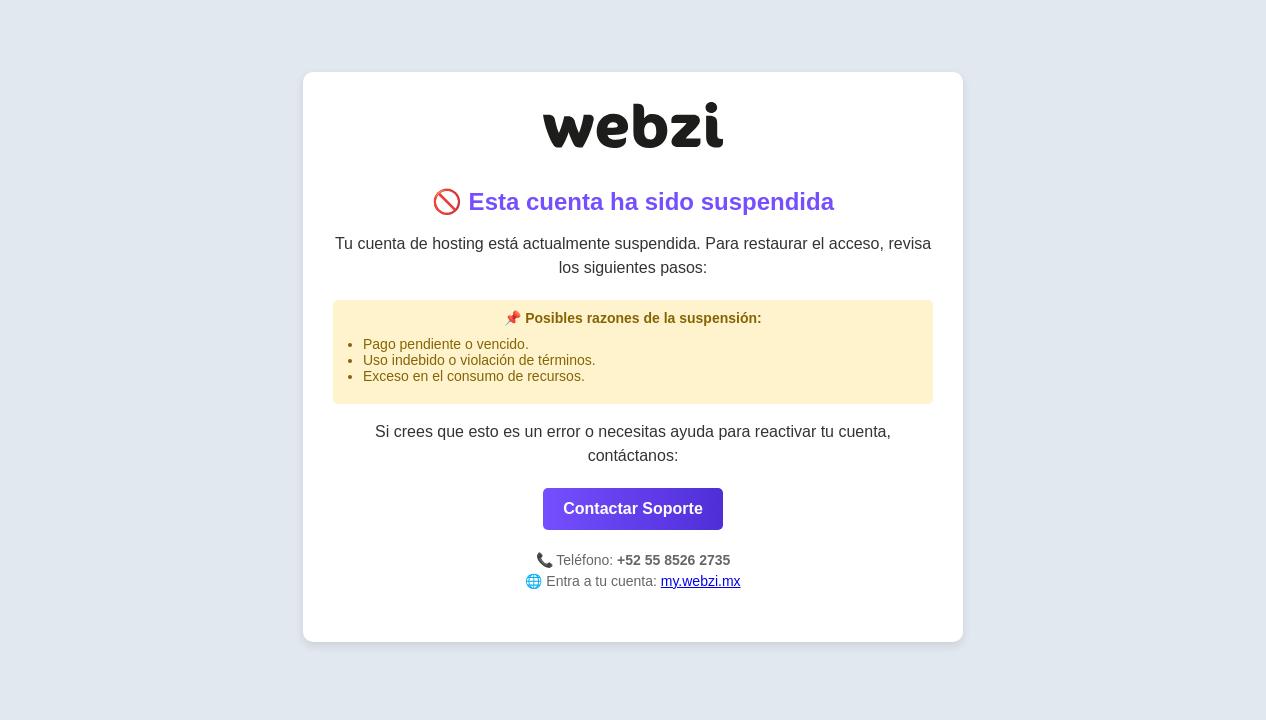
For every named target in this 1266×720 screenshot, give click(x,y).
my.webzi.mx (701, 581)
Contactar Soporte (633, 508)
